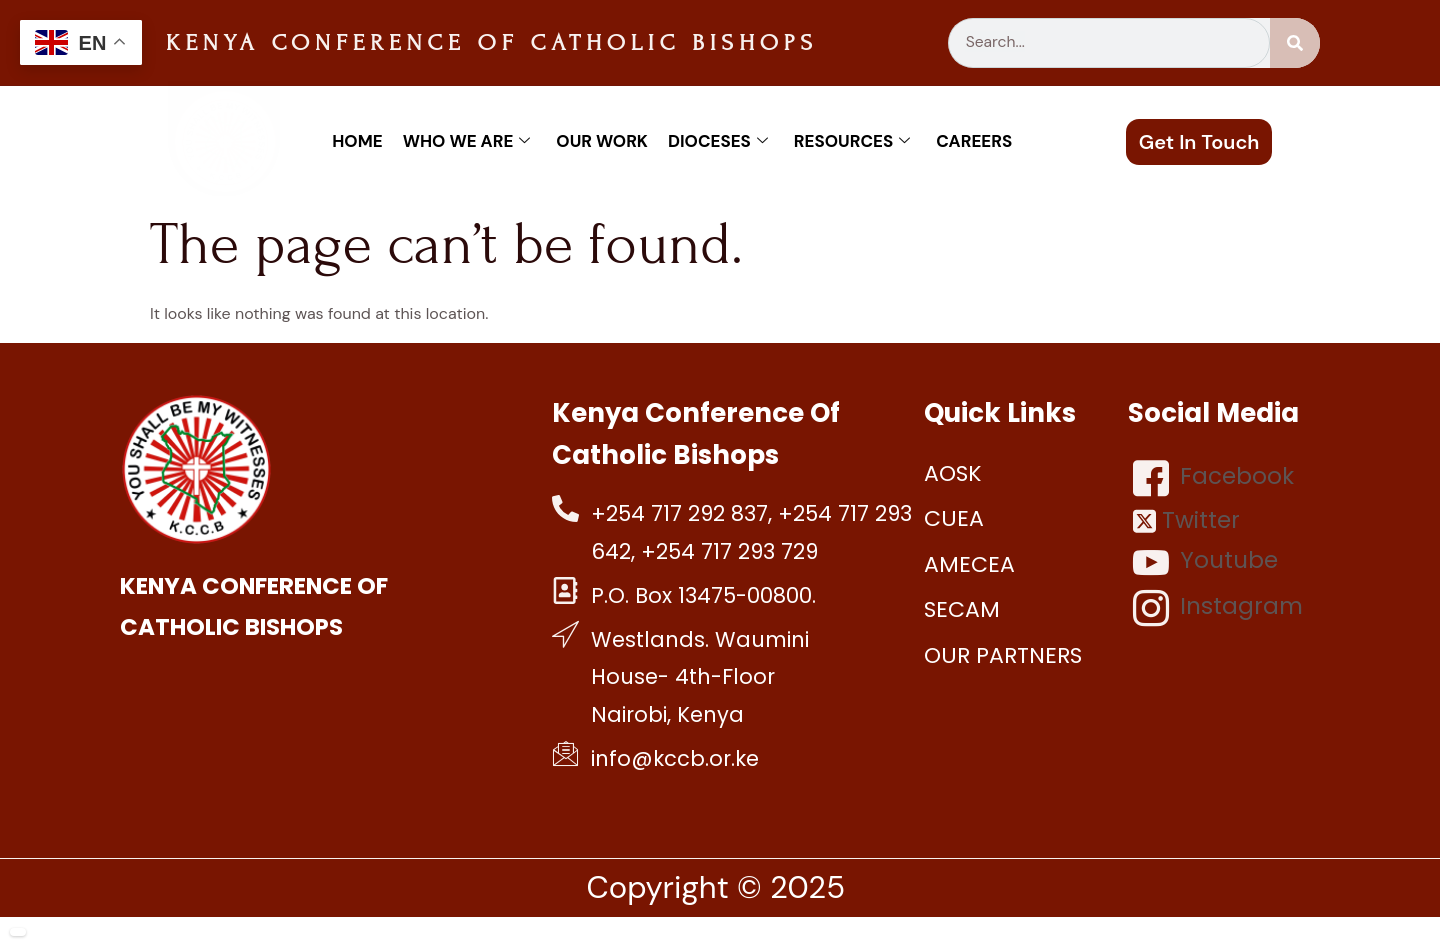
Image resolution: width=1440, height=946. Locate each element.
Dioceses (718, 141)
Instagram (1218, 608)
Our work (602, 141)
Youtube (1205, 562)
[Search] (1295, 43)
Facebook (1213, 478)
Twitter (1186, 520)
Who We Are (467, 141)
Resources (852, 141)
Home (357, 141)
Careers (974, 141)
